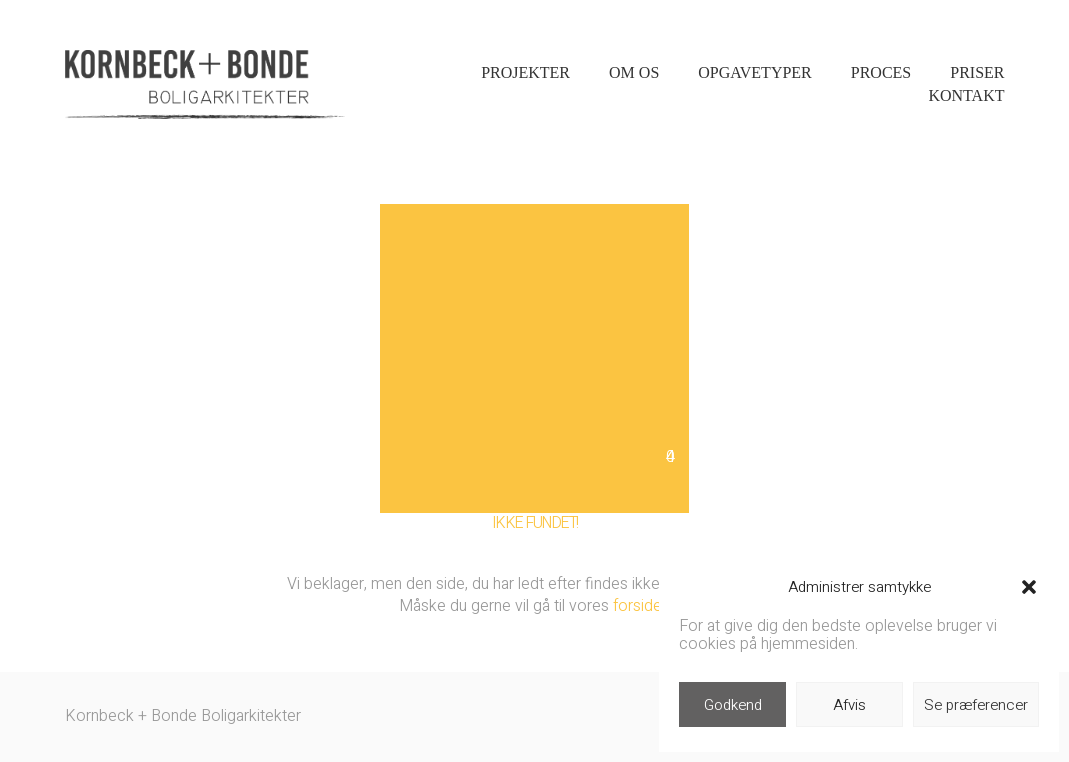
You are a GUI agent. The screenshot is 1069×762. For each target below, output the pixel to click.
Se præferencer (976, 705)
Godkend (733, 705)
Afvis (849, 705)
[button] (1029, 587)
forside (637, 606)
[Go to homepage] (205, 84)
